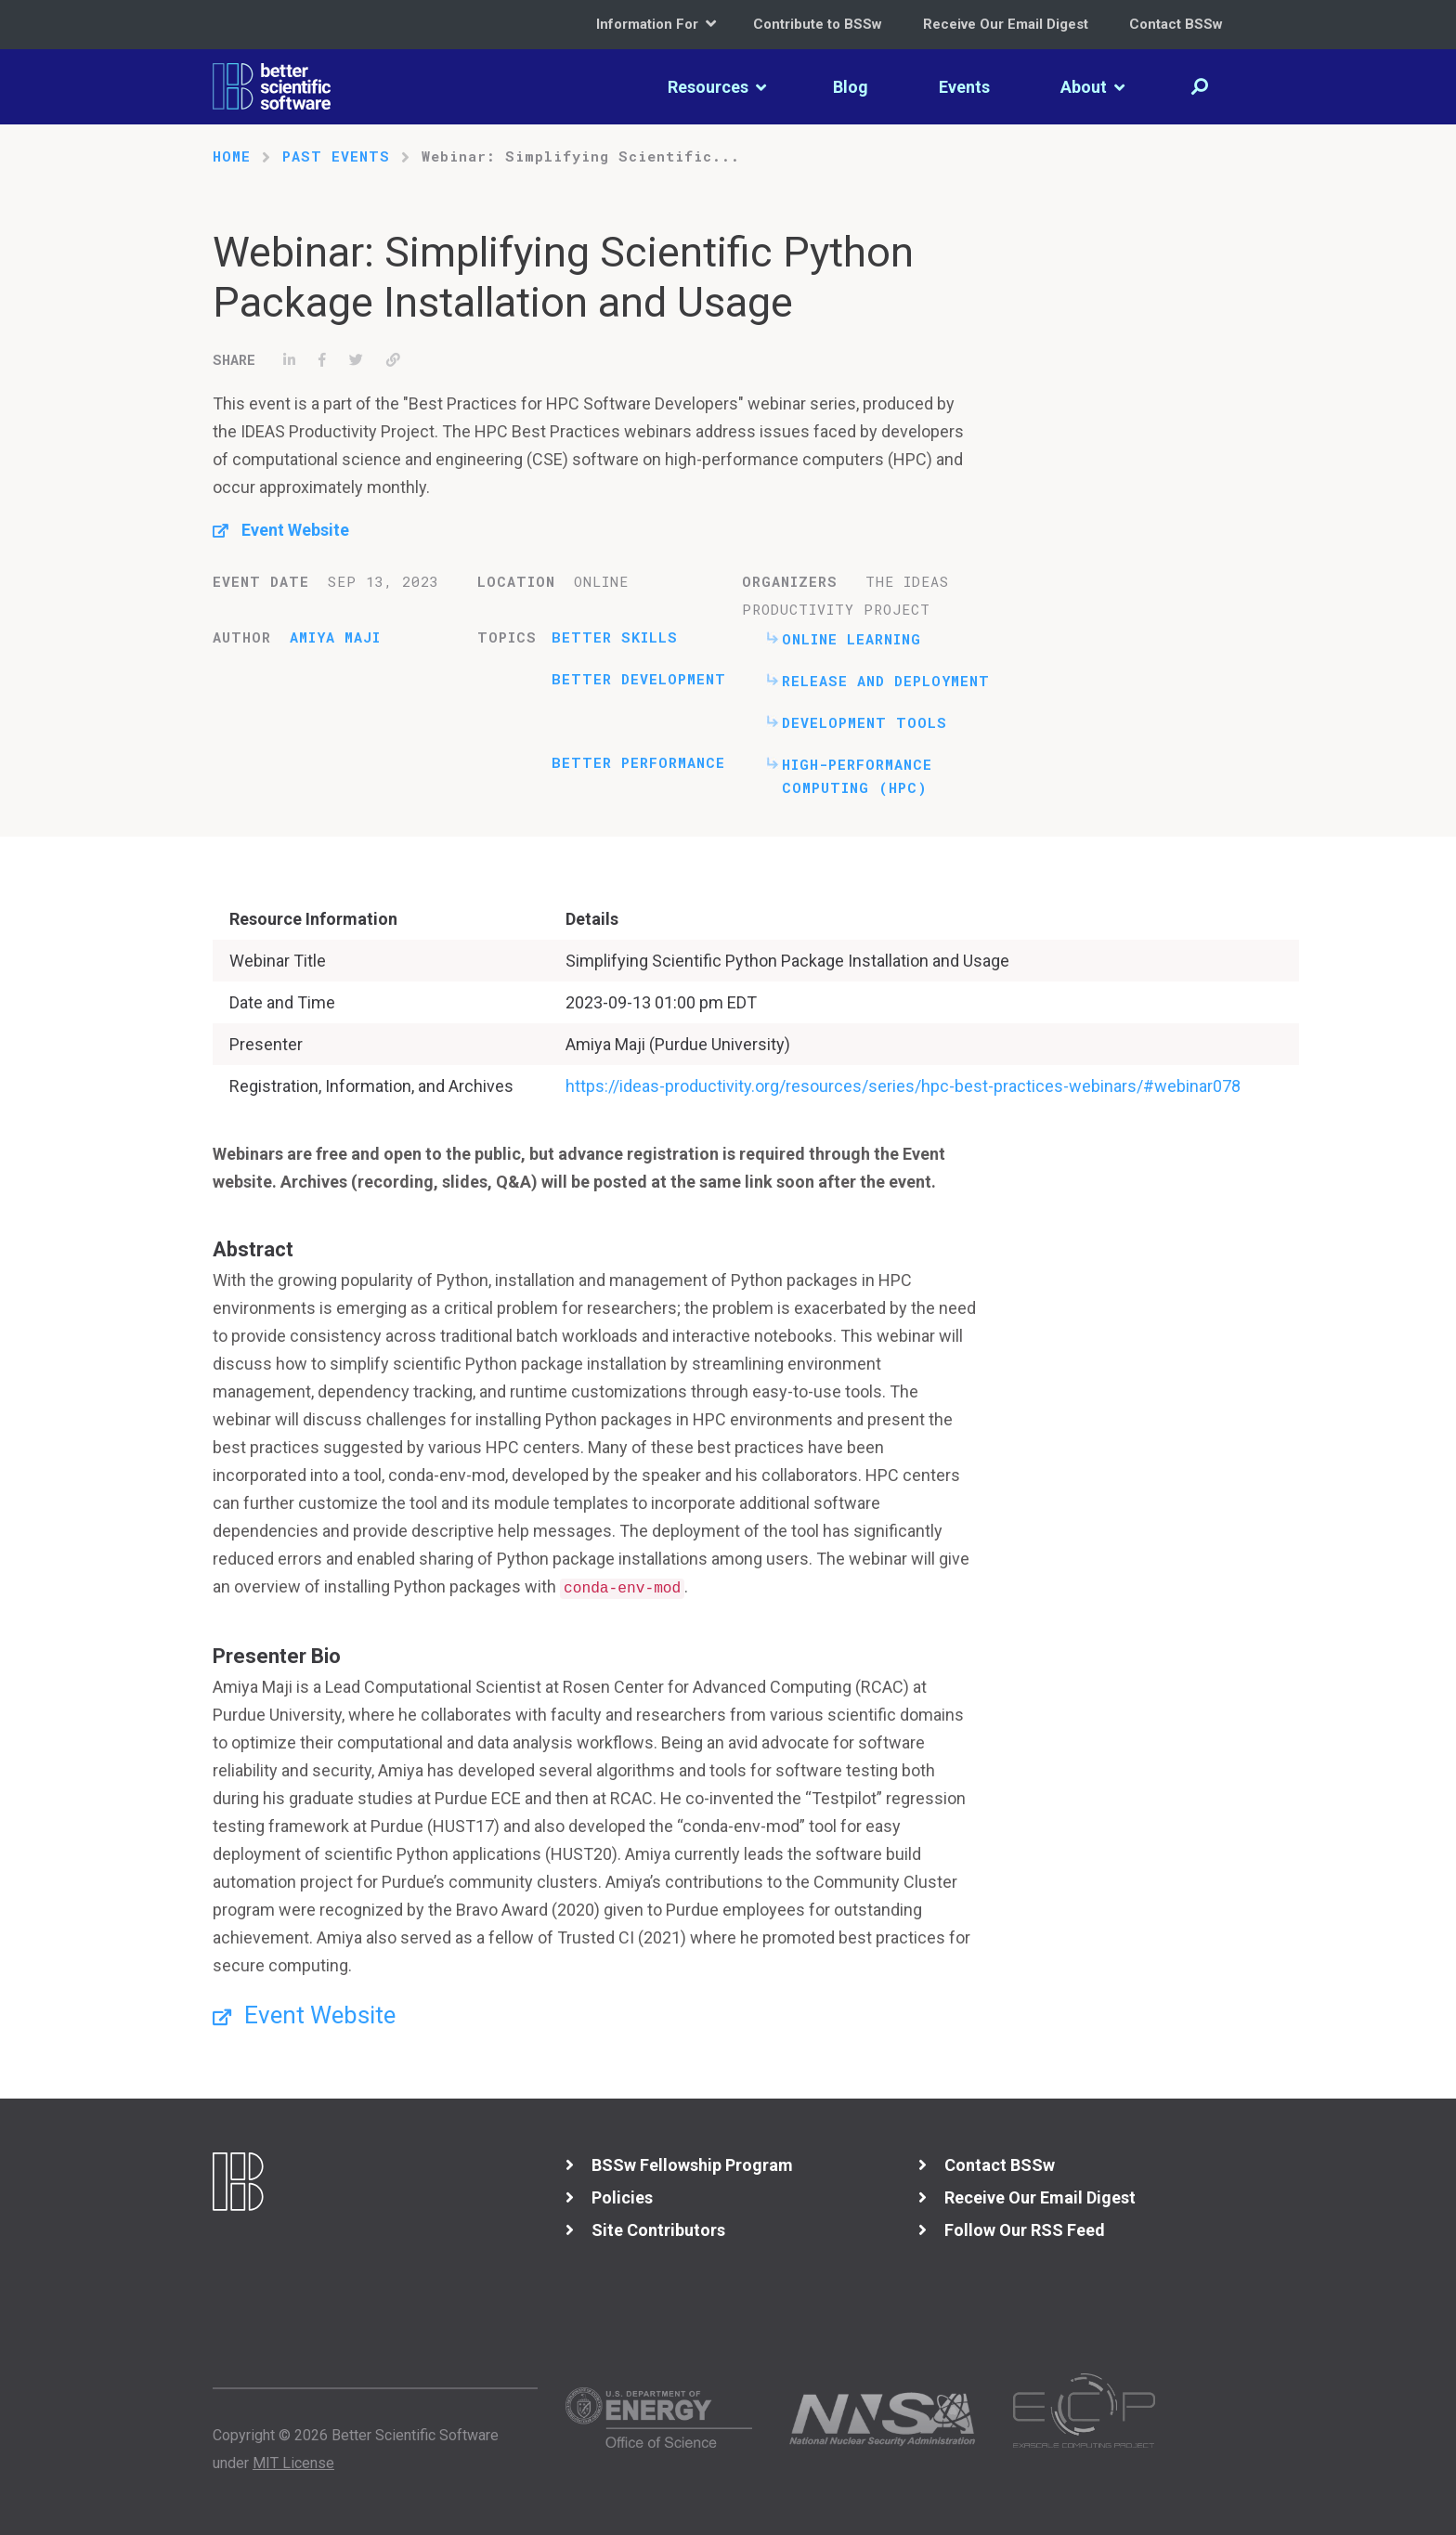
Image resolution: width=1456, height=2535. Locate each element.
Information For (656, 23)
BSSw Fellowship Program (692, 2165)
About (1092, 87)
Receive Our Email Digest (1005, 24)
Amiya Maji (335, 637)
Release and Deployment (886, 680)
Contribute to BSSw (817, 24)
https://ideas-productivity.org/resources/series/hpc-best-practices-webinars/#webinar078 (903, 1086)
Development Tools (864, 722)
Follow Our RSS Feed (1024, 2230)
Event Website (295, 530)
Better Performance (638, 762)
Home (232, 156)
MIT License (293, 2463)
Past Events (336, 156)
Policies (622, 2197)
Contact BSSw (1176, 24)
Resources (717, 87)
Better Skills (615, 637)
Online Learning (851, 639)
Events (964, 87)
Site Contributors (658, 2230)
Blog (850, 87)
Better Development (639, 679)
